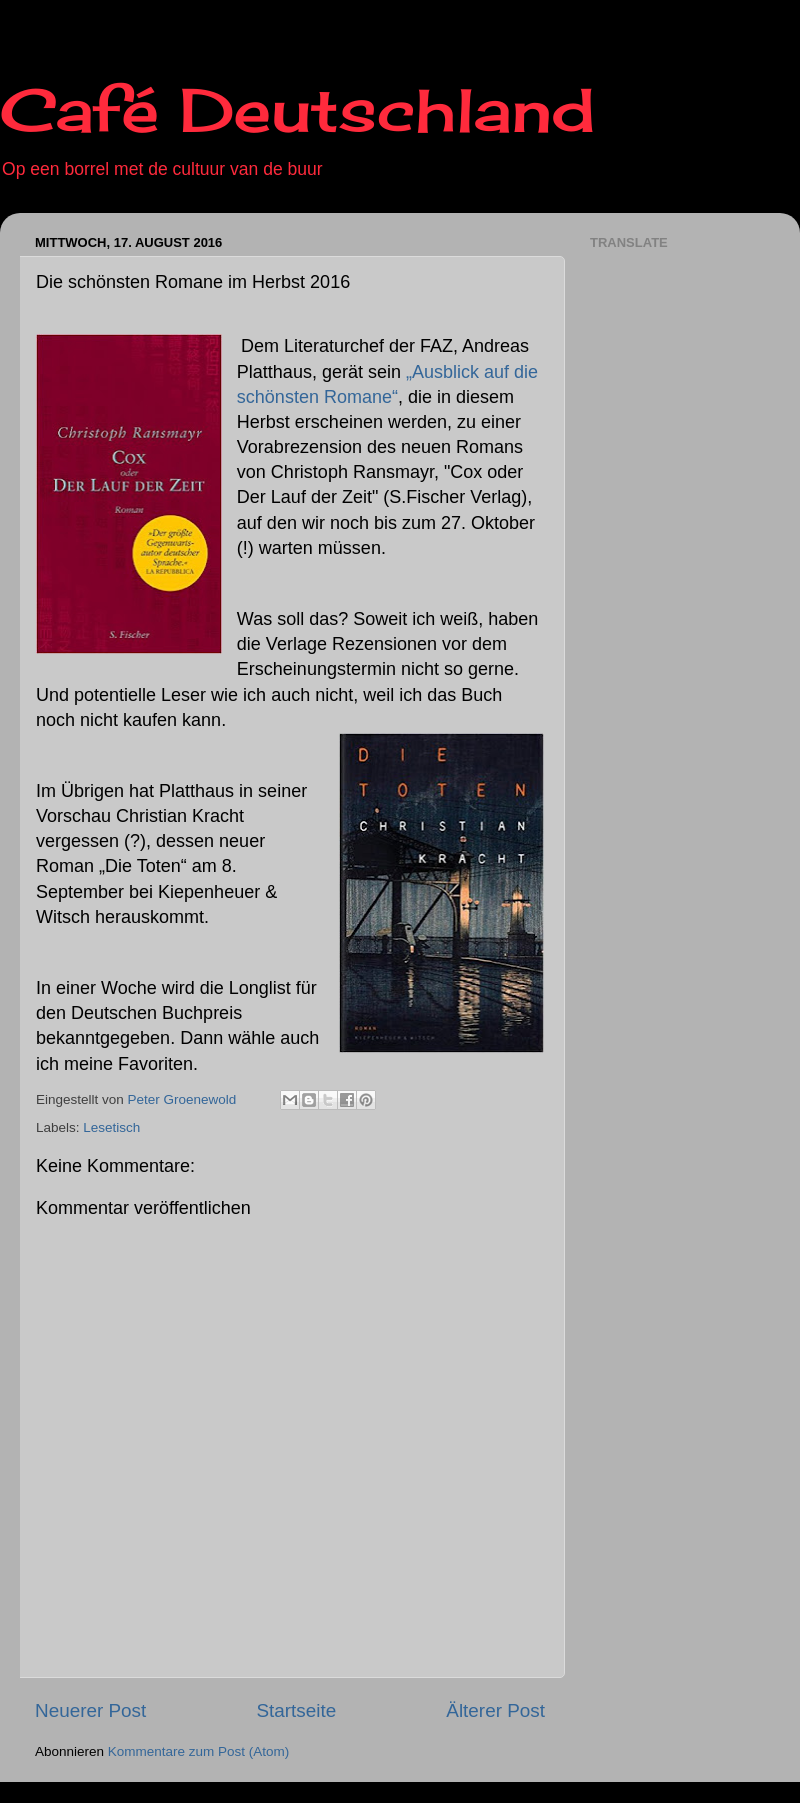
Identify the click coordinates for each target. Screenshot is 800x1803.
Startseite (296, 1710)
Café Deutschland (297, 109)
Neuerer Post (90, 1710)
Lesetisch (111, 1127)
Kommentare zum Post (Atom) (199, 1751)
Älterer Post (495, 1710)
